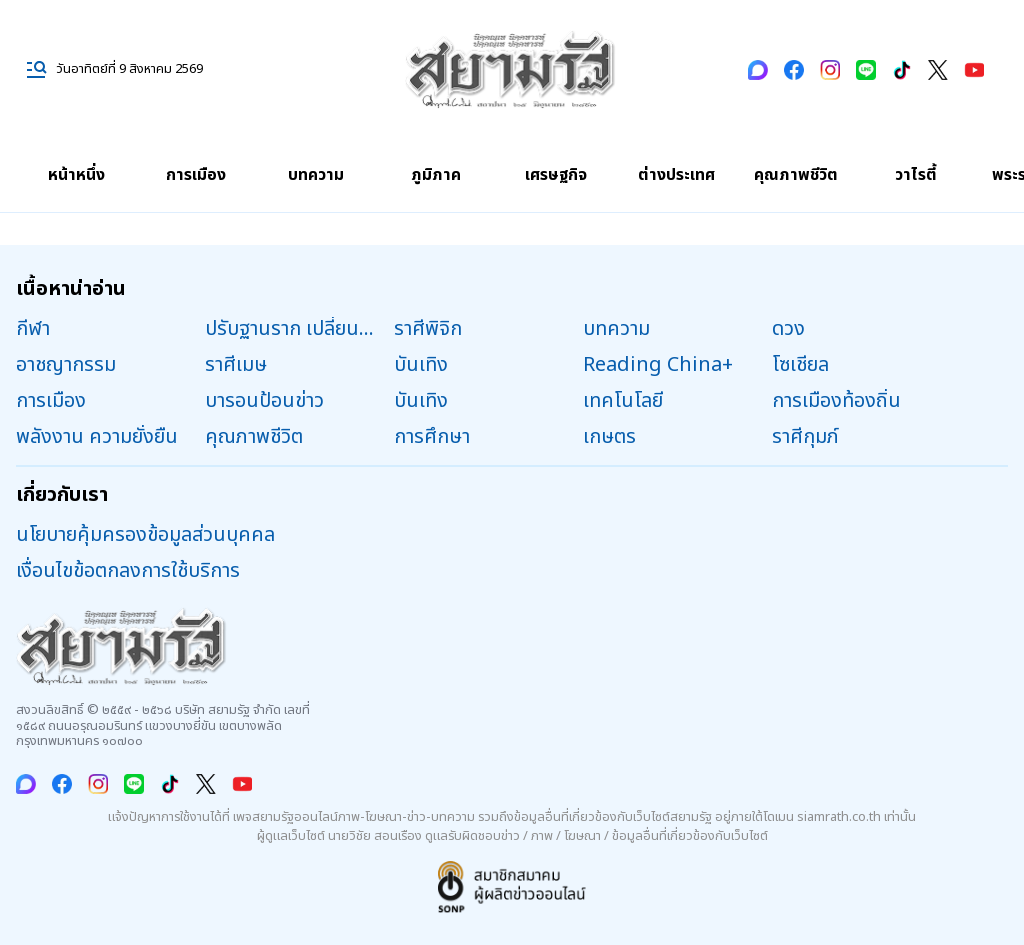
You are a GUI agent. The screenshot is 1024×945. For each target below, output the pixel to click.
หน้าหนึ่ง (76, 175)
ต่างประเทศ (676, 175)
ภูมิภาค (436, 175)
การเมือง (196, 175)
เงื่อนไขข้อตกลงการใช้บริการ (128, 571)
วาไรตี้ (916, 175)
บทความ (316, 175)
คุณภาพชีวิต (796, 175)
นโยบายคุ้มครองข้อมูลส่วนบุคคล (145, 535)
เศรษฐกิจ (556, 175)
